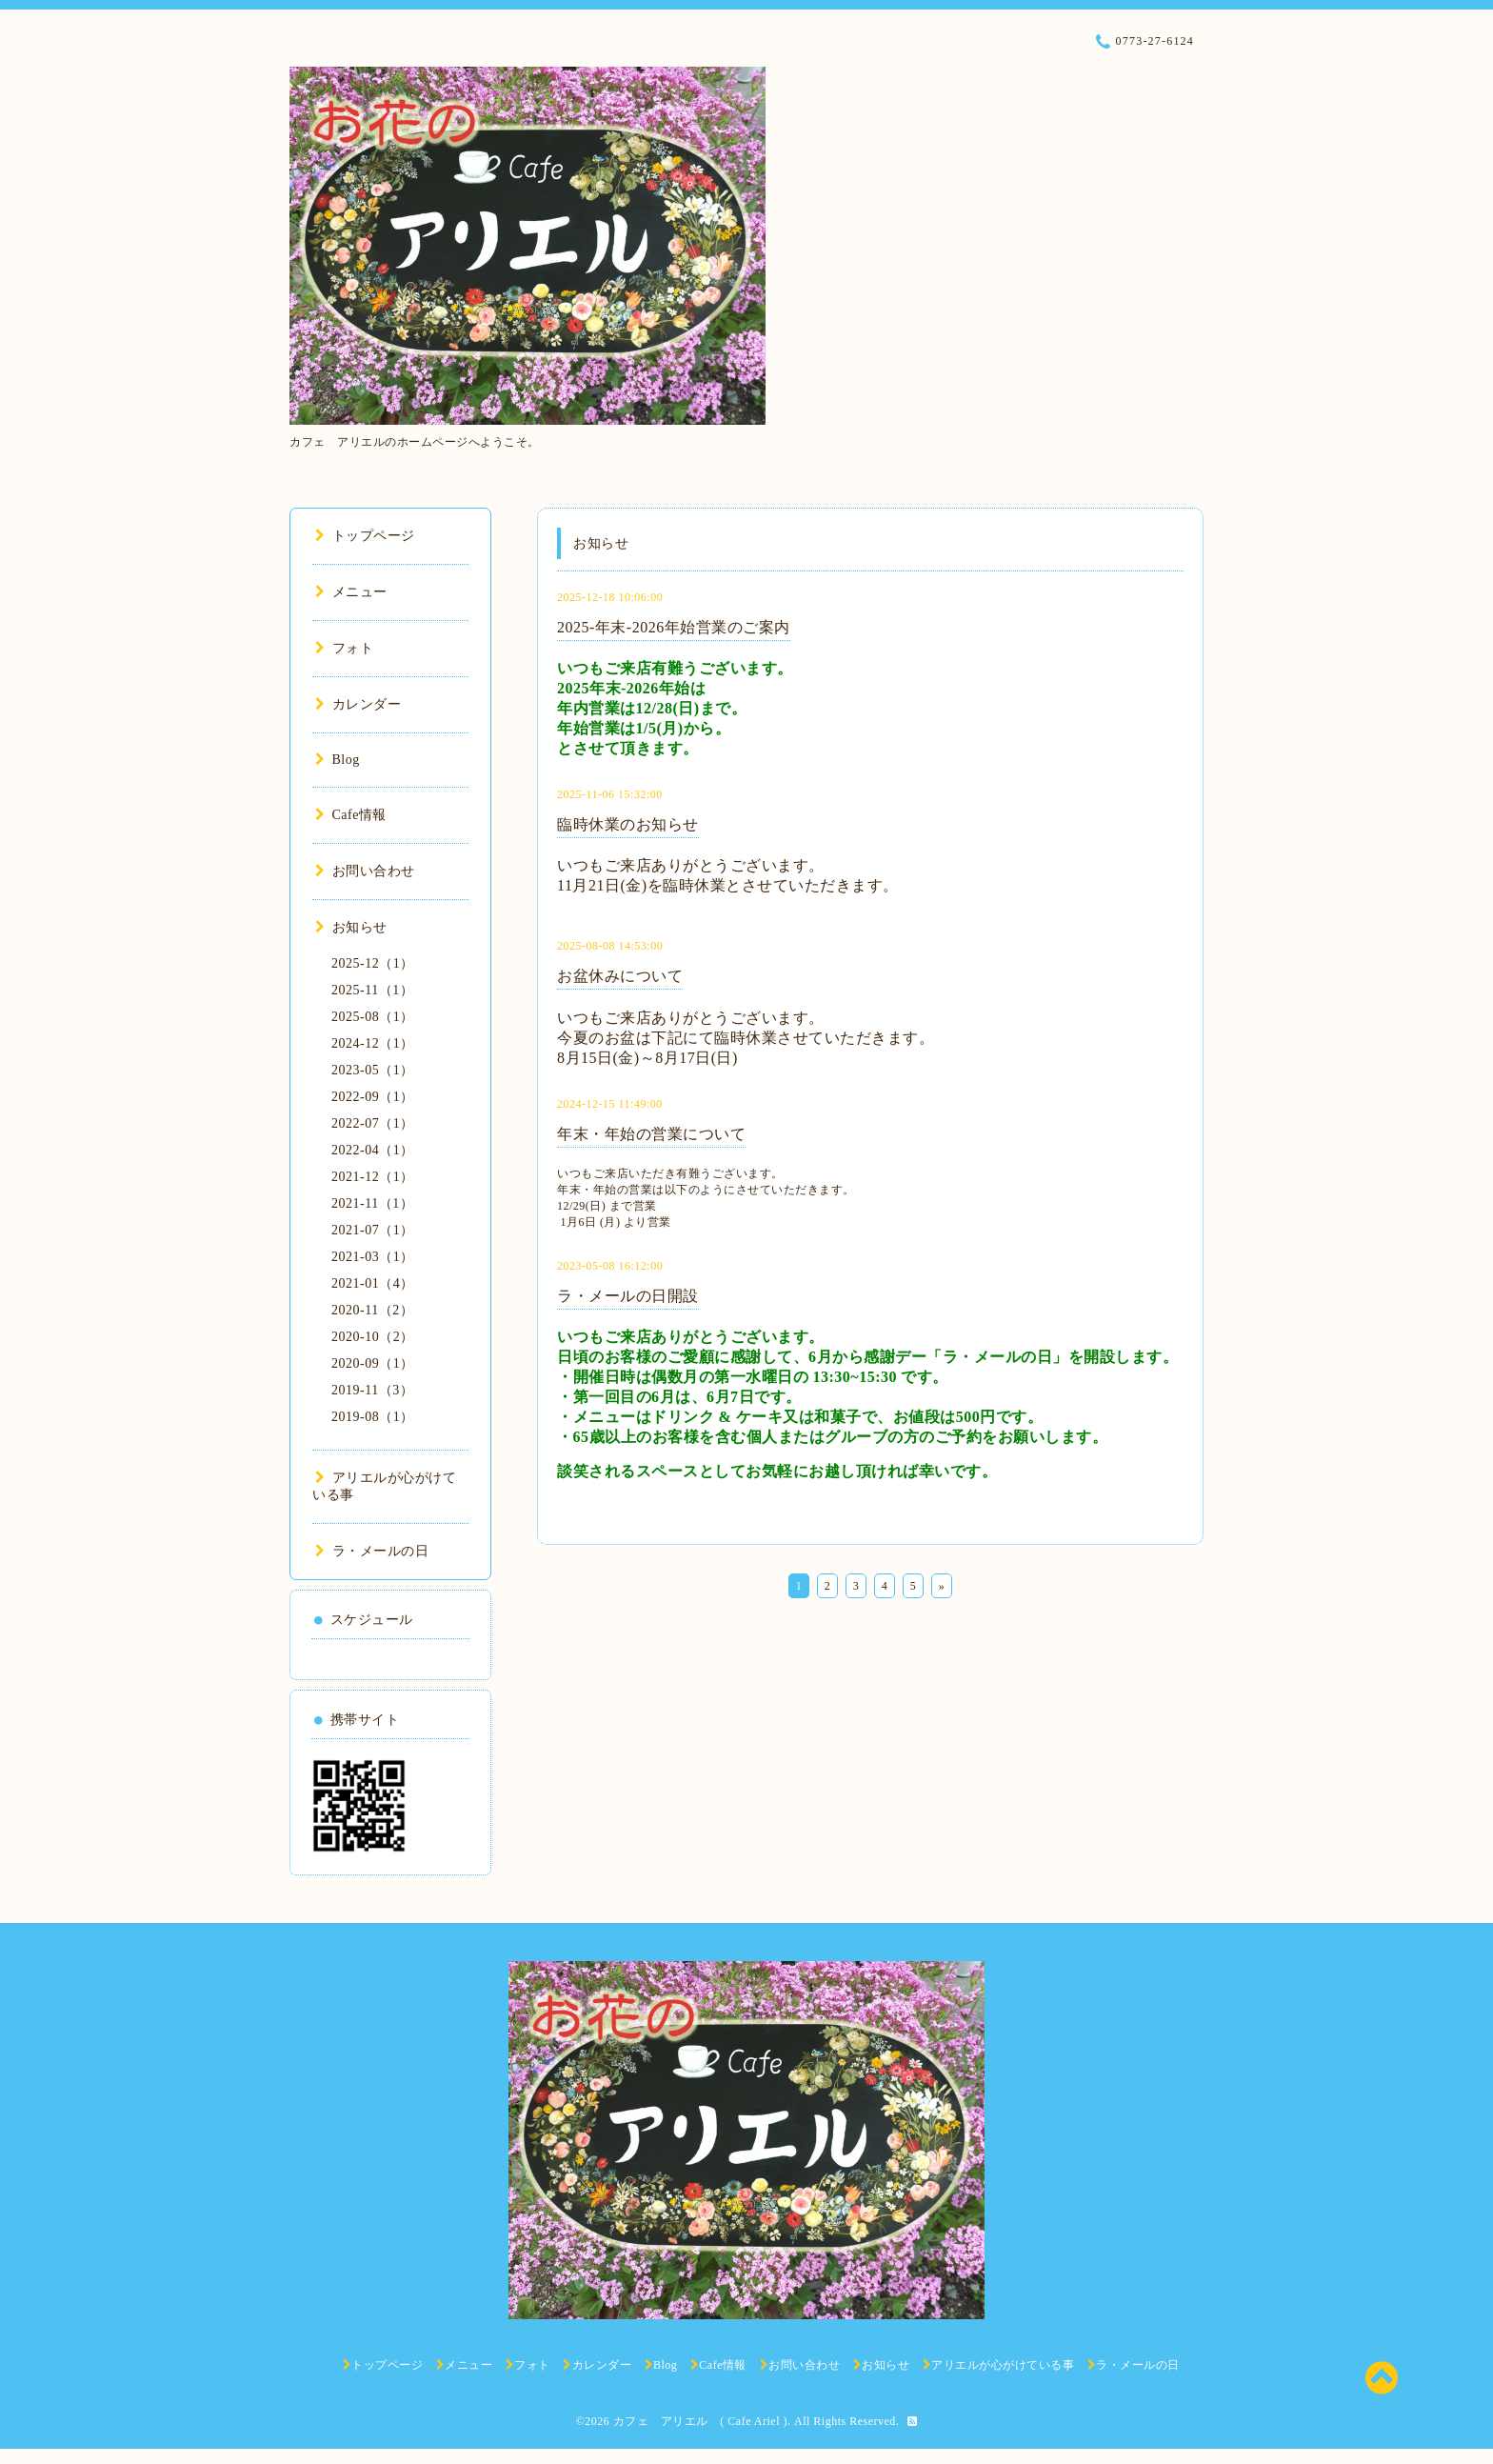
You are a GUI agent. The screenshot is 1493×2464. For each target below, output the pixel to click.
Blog (337, 759)
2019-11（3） (372, 1390)
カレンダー (358, 704)
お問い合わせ (365, 871)
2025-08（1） (372, 1017)
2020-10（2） (372, 1337)
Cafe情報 (351, 815)
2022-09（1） (372, 1097)
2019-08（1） (372, 1417)
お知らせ (351, 927)
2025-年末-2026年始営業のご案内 (673, 627)
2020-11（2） (372, 1310)
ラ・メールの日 (371, 1551)
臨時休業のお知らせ (628, 824)
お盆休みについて (620, 976)
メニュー (351, 592)
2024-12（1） (372, 1043)
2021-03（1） (372, 1257)
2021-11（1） (372, 1203)
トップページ (365, 536)
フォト (344, 648)
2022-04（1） (372, 1150)
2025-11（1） (372, 990)
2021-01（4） (372, 1283)
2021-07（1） (372, 1230)
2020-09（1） (372, 1363)
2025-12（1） (372, 963)
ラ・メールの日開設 (628, 1296)
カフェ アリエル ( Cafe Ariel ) (700, 2421)
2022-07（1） (372, 1123)
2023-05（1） (372, 1070)
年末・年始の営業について (651, 1134)
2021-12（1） (372, 1177)
